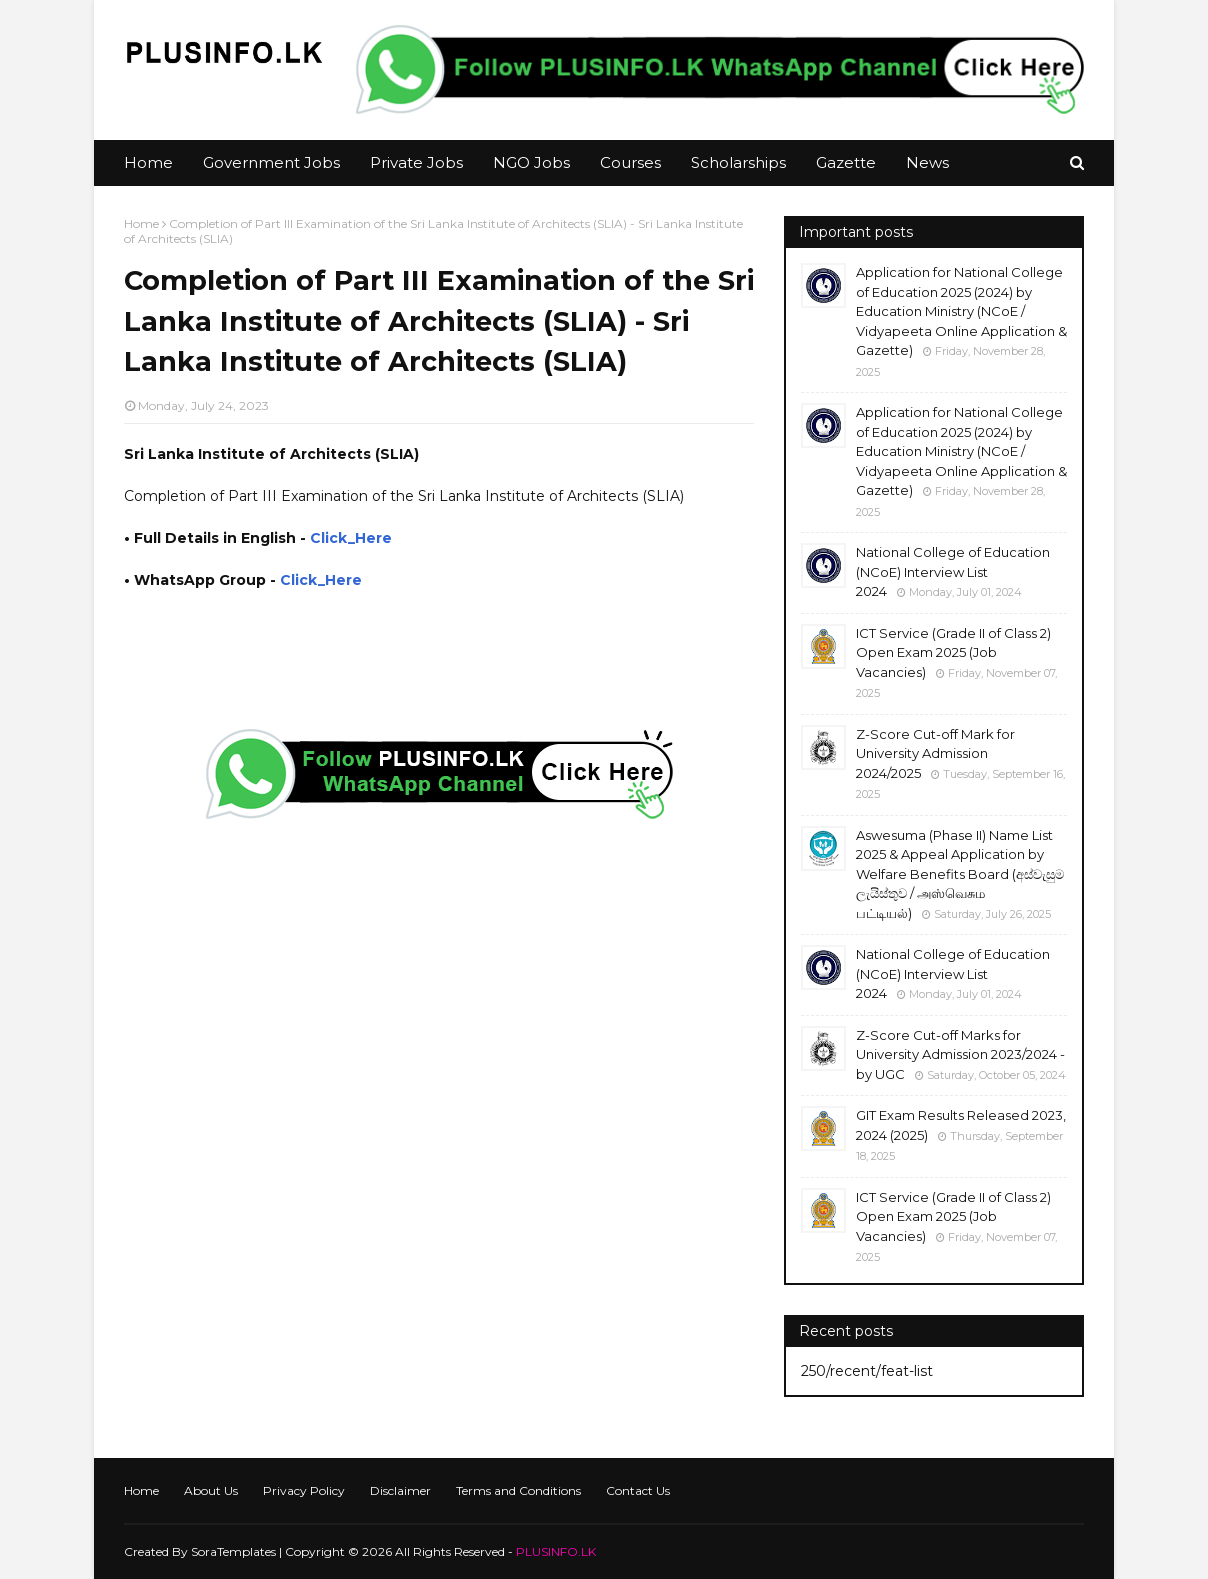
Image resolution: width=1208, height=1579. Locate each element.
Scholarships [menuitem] (738, 162)
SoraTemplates (233, 1551)
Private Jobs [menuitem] (416, 162)
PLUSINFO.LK (556, 1551)
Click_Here (351, 538)
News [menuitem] (927, 162)
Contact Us (638, 1490)
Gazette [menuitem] (846, 162)
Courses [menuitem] (630, 162)
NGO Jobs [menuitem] (531, 162)
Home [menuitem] (148, 162)
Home (141, 223)
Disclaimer (400, 1490)
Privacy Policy (304, 1490)
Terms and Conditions (518, 1490)
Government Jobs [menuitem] (271, 162)
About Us (211, 1490)
